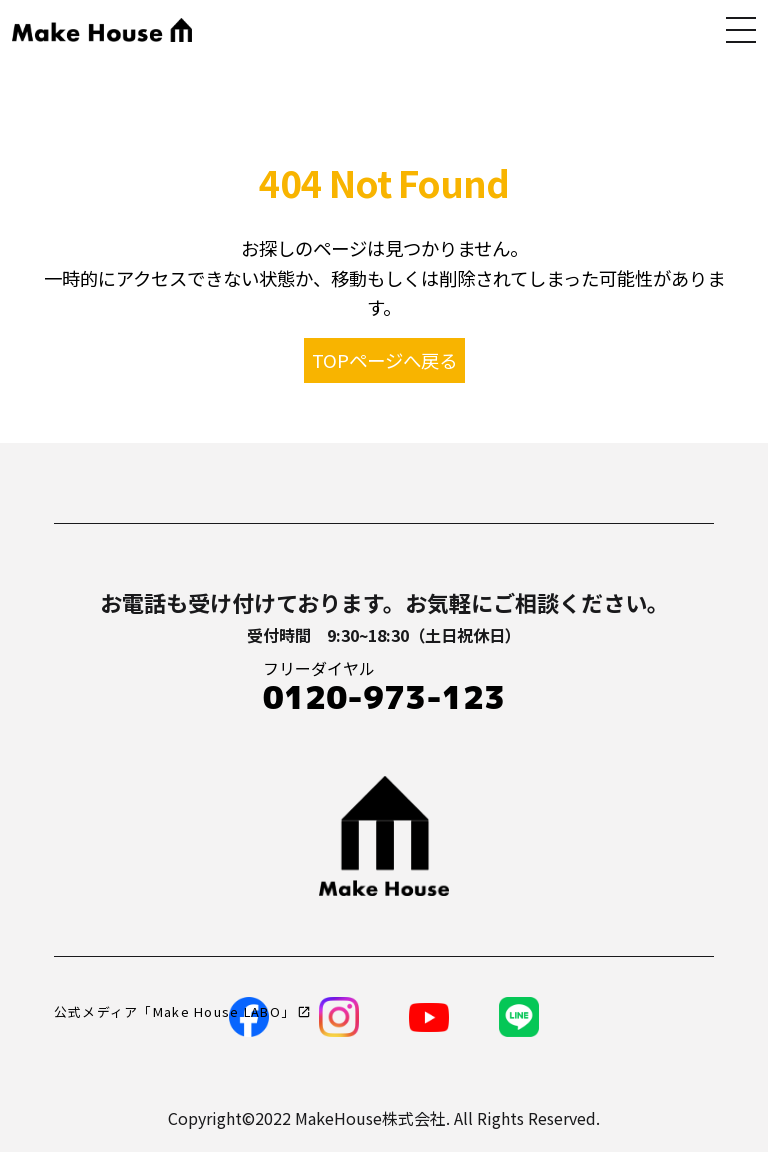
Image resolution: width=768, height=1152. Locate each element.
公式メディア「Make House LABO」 (174, 1011)
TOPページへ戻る (384, 360)
